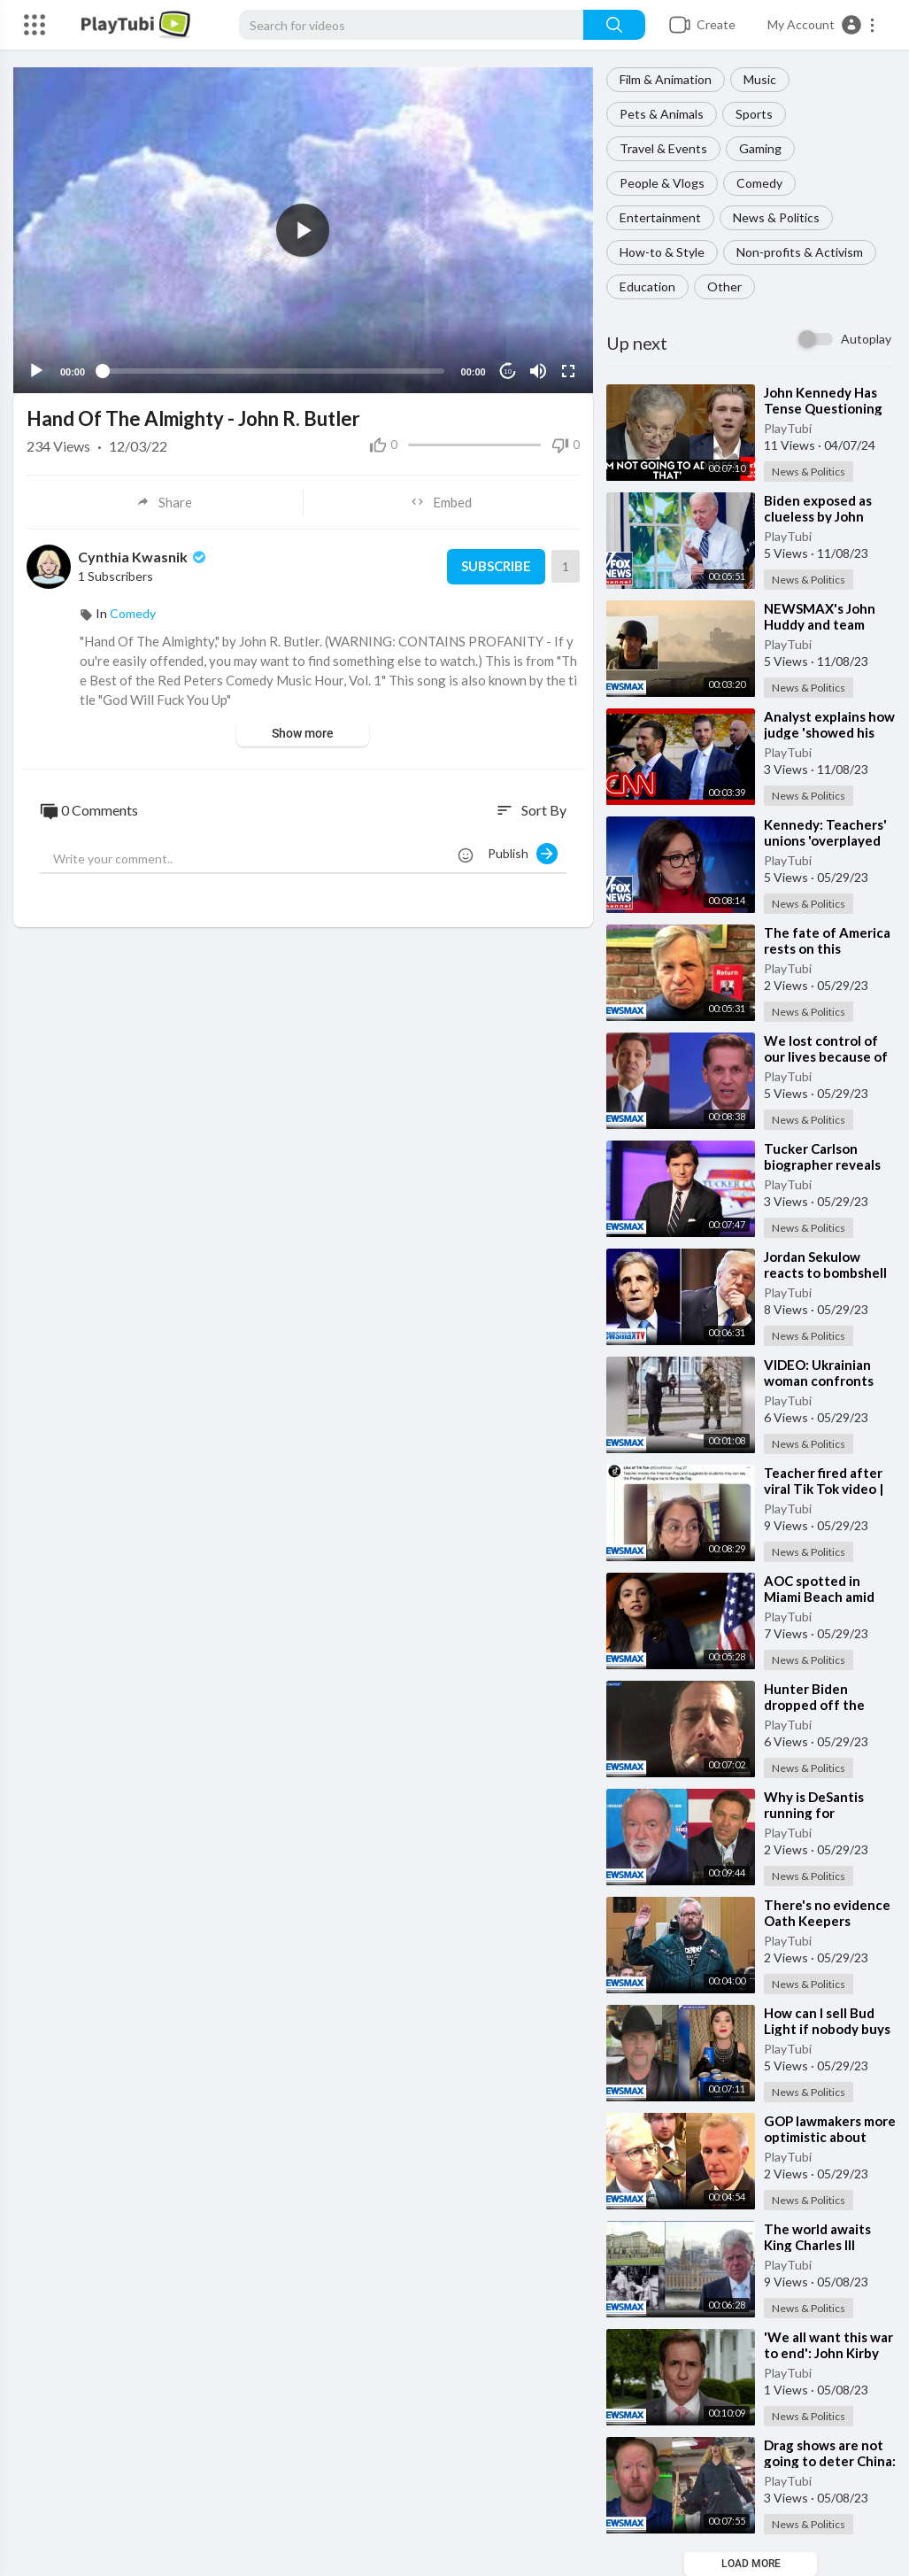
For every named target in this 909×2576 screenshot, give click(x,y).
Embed (441, 502)
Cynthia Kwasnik (143, 556)
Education (647, 286)
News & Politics (776, 217)
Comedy (759, 182)
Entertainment (660, 217)
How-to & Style (662, 251)
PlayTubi (788, 428)
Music (759, 79)
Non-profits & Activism (799, 251)
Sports (754, 113)
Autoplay (866, 338)
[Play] (36, 371)
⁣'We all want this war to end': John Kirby (828, 2345)
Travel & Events (663, 148)
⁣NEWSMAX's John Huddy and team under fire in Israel (819, 624)
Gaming (760, 148)
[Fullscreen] (568, 371)
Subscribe (496, 567)
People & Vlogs (662, 182)
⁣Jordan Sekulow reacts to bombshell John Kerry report (825, 1272)
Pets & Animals (662, 113)
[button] (821, 24)
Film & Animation (666, 79)
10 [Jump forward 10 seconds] (508, 371)
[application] (303, 230)
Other (724, 286)
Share (164, 502)
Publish (523, 853)
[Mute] (538, 371)
